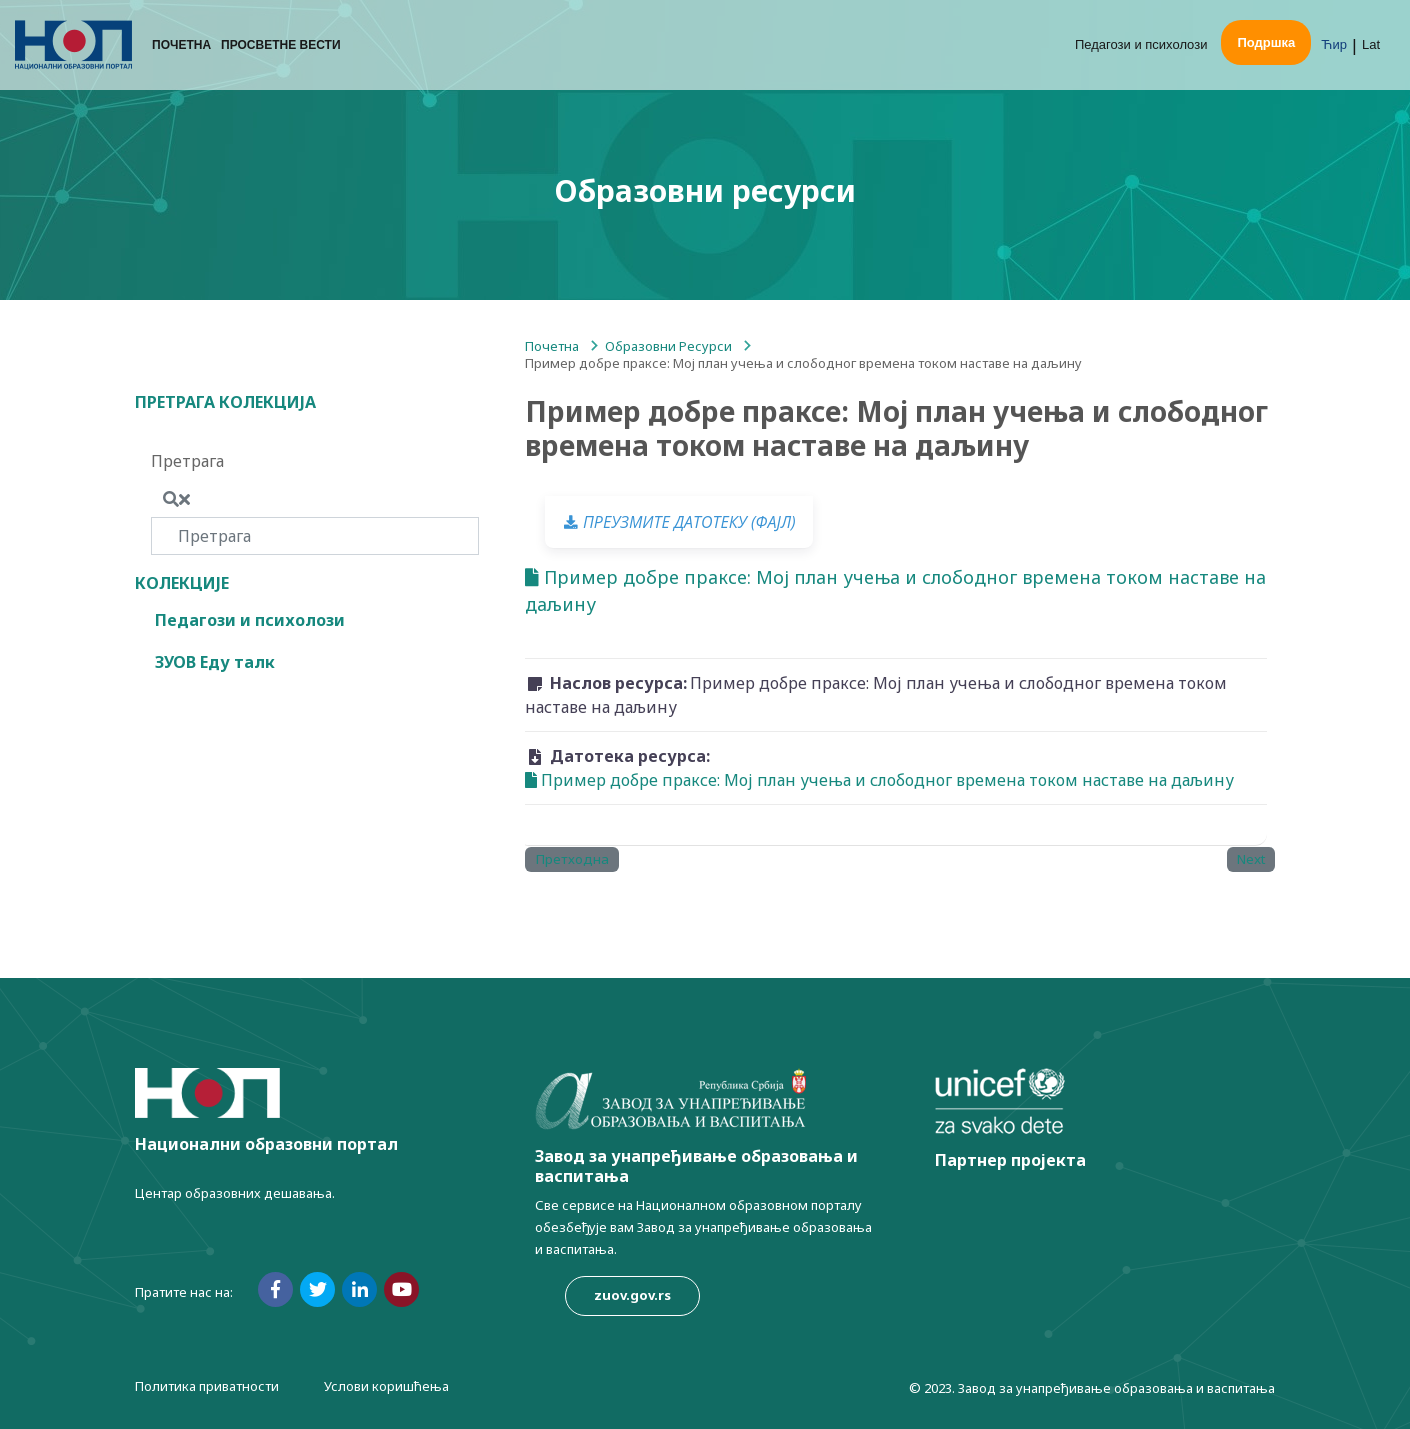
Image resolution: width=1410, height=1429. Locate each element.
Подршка (1266, 42)
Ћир (1334, 44)
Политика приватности (207, 1386)
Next (1251, 859)
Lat (1371, 44)
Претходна (572, 859)
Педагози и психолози (1141, 44)
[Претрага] (315, 536)
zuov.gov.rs (632, 1295)
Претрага (187, 461)
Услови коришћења (386, 1386)
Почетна (181, 45)
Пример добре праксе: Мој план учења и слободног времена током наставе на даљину (895, 590)
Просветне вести (280, 45)
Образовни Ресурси (668, 346)
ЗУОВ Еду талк (215, 662)
